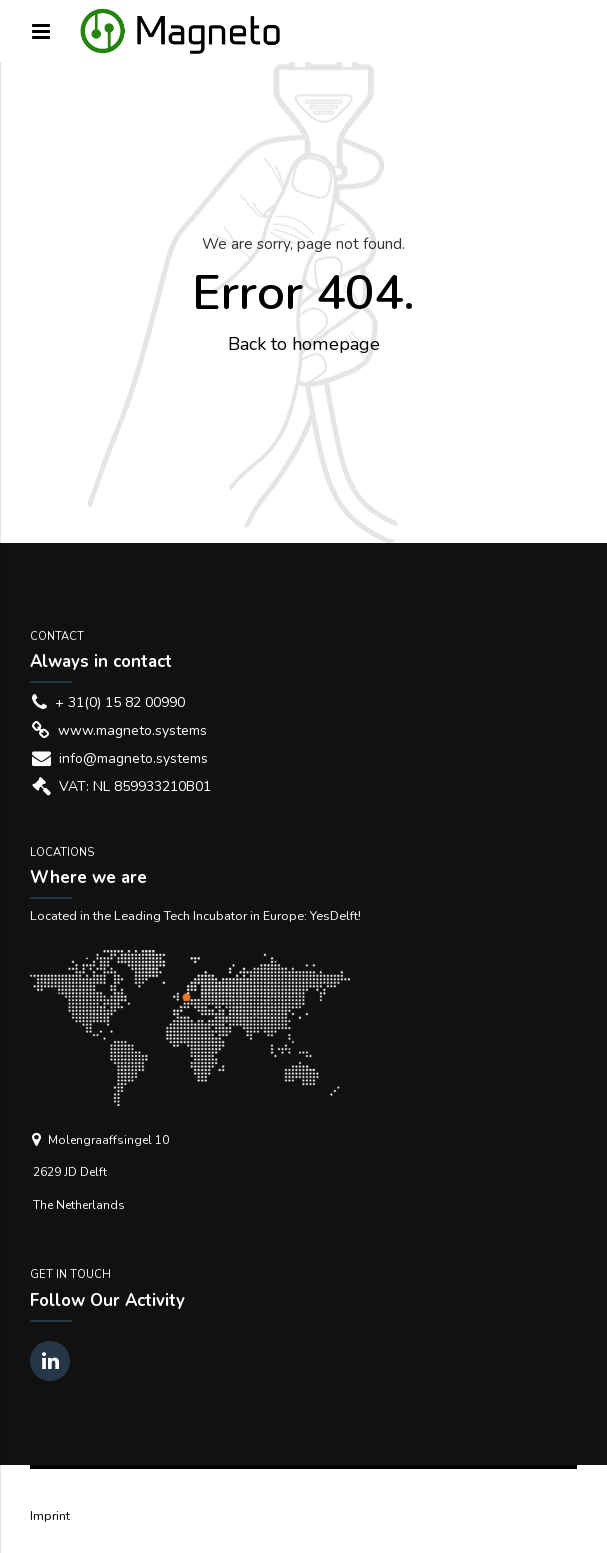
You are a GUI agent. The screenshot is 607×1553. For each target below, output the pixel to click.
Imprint (50, 1515)
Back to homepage (304, 344)
